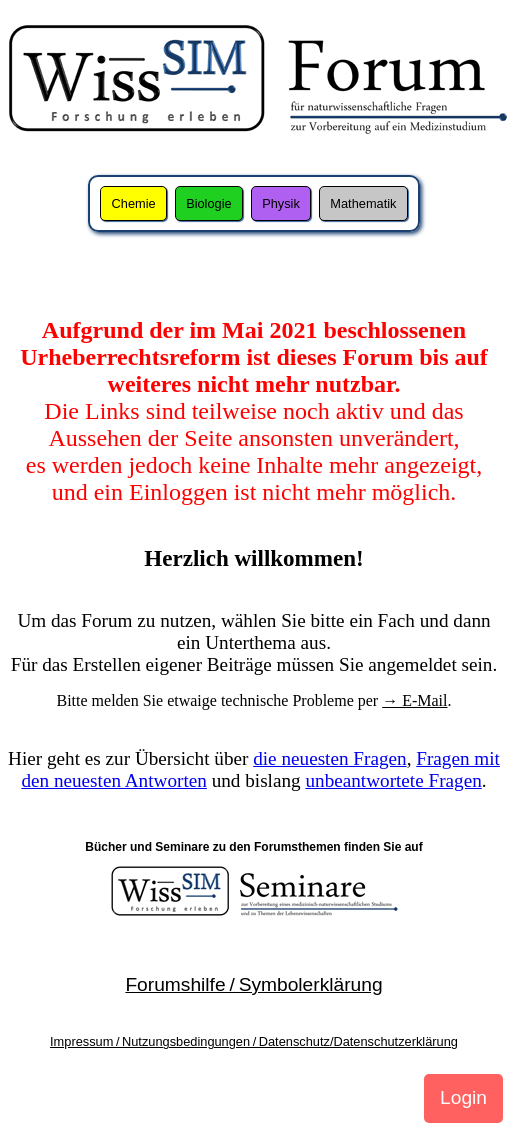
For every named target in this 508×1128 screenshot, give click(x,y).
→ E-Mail (414, 700)
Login (463, 1097)
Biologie (209, 203)
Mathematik (363, 203)
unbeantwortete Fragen (393, 780)
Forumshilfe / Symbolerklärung (253, 984)
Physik (281, 203)
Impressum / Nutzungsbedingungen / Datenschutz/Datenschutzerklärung (254, 1041)
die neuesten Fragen (329, 758)
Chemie (134, 203)
